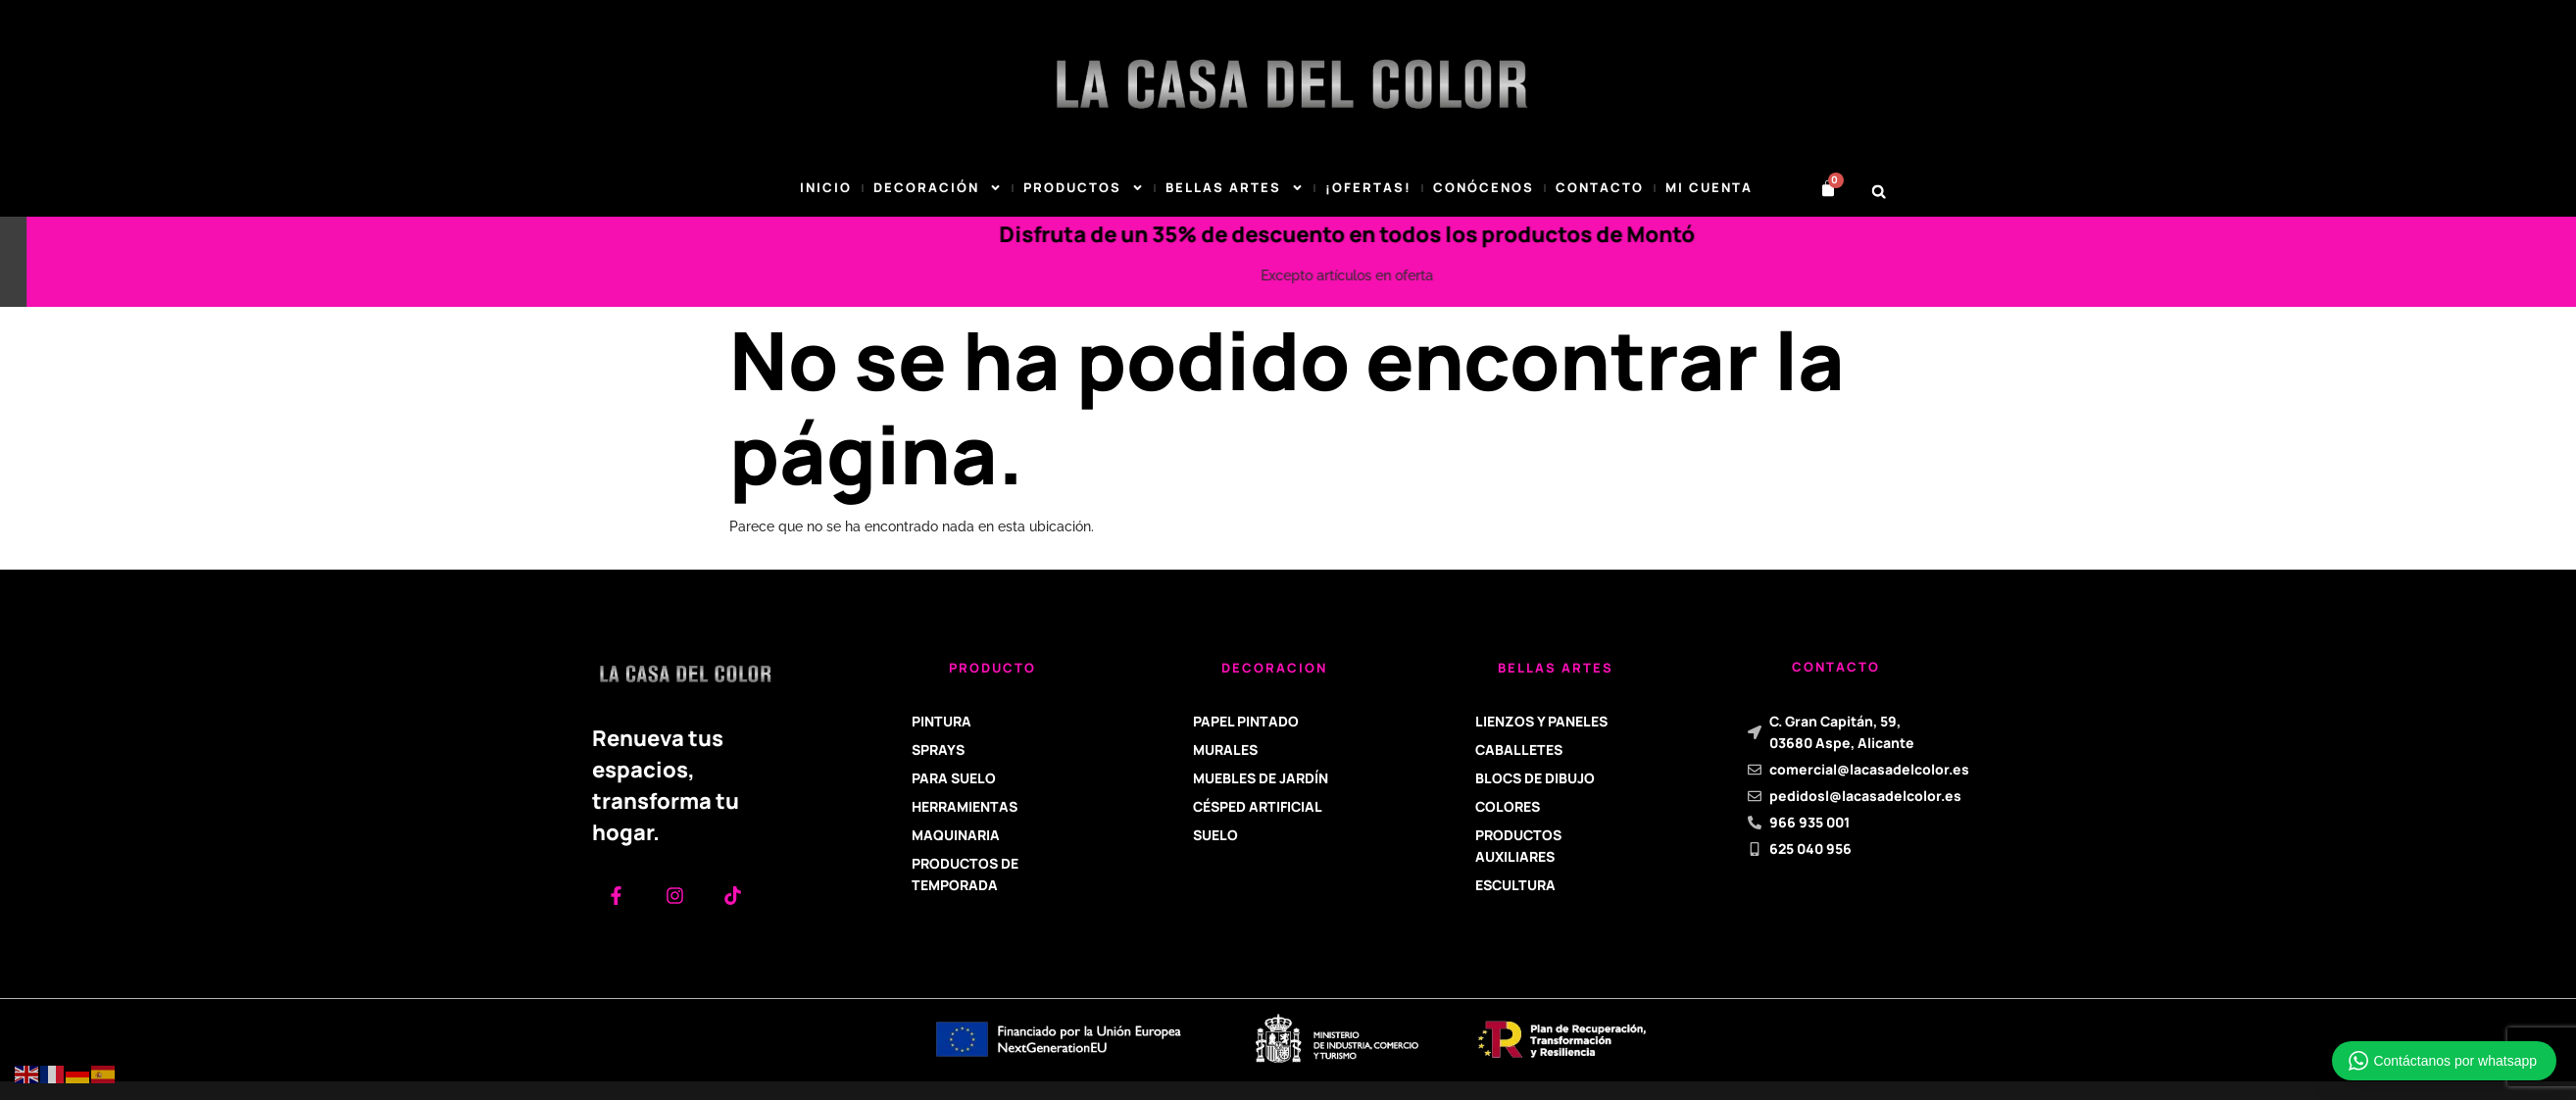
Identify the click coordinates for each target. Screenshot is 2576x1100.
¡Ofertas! (1368, 187)
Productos (1083, 188)
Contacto (1600, 187)
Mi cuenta (1709, 187)
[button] (1878, 191)
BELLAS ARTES (1234, 188)
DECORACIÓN (937, 188)
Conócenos (1483, 187)
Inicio (826, 187)
